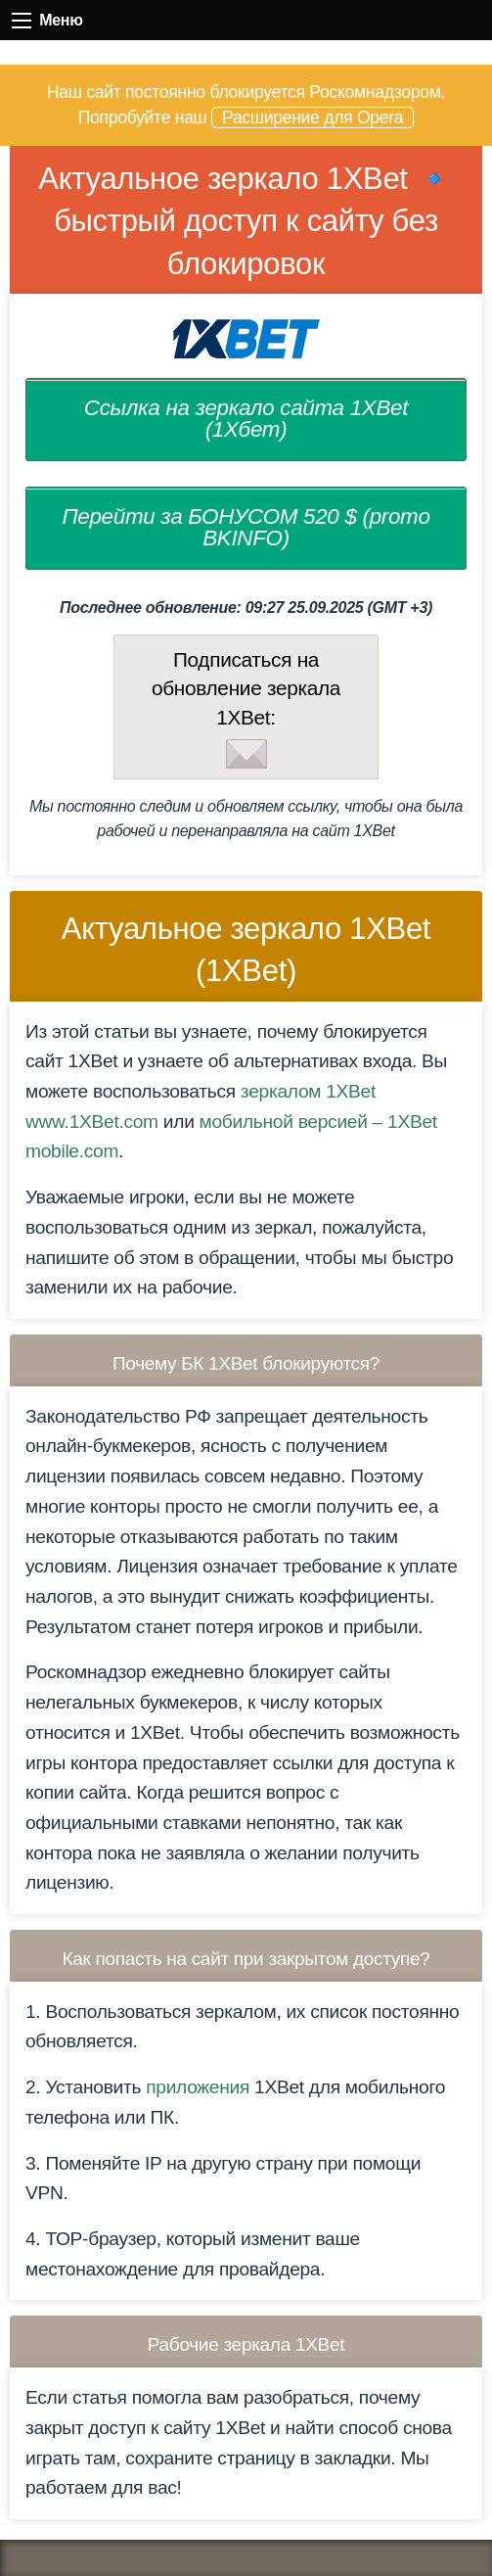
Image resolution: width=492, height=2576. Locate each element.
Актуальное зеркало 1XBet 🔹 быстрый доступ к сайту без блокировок (245, 221)
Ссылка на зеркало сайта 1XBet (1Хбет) (246, 419)
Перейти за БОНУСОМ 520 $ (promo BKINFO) (245, 527)
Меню (21, 20)
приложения (197, 2087)
